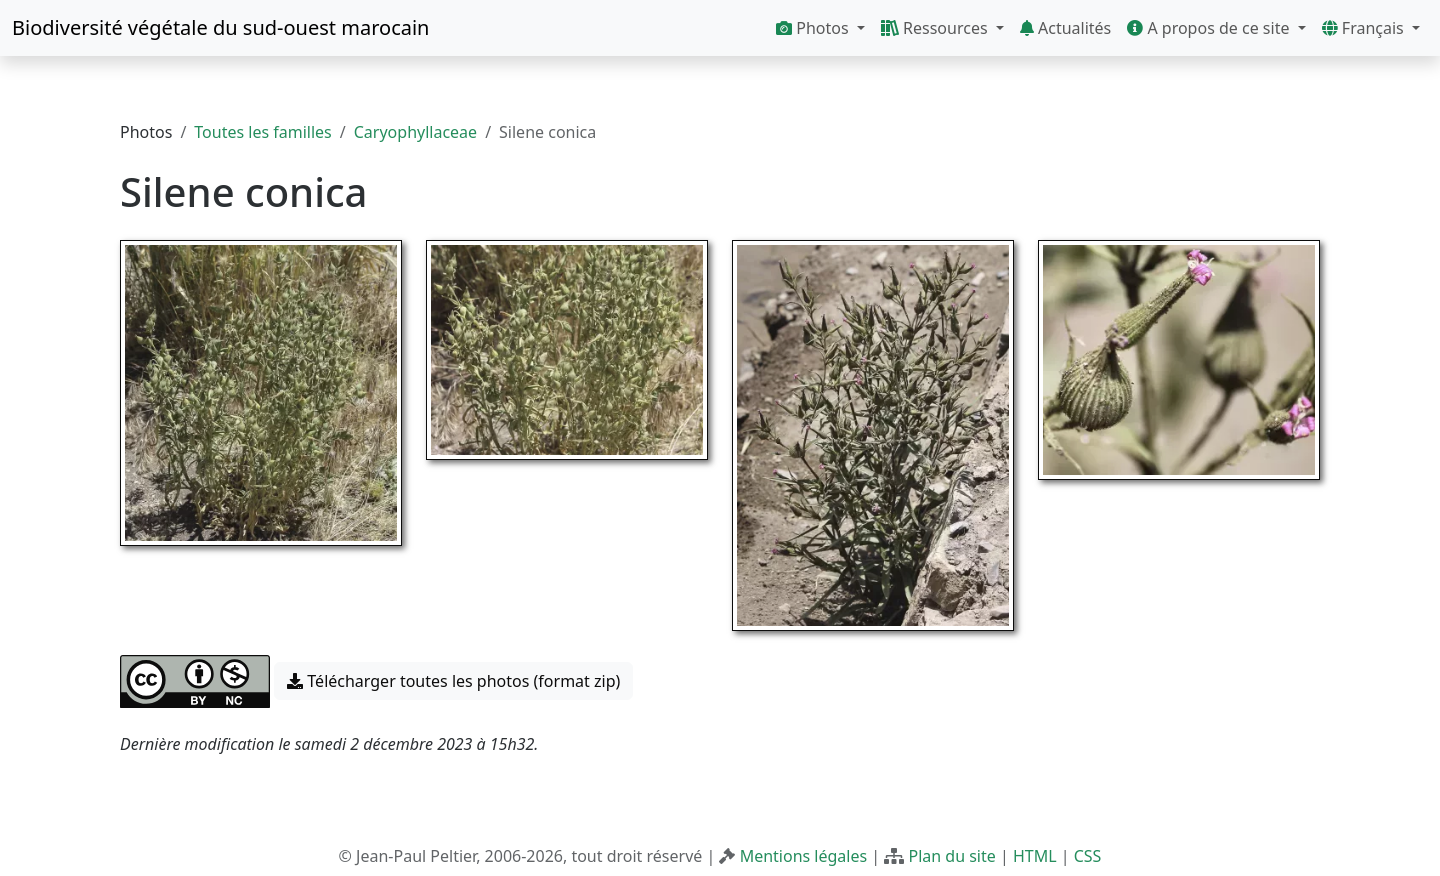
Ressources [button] (936, 28)
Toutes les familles (262, 132)
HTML (1035, 856)
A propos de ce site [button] (1210, 28)
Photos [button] (814, 28)
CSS (1088, 856)
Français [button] (1365, 28)
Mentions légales (804, 856)
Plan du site (951, 856)
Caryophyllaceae (415, 132)
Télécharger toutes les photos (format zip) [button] (453, 681)
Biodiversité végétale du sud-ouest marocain (220, 27)
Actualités (1065, 28)
